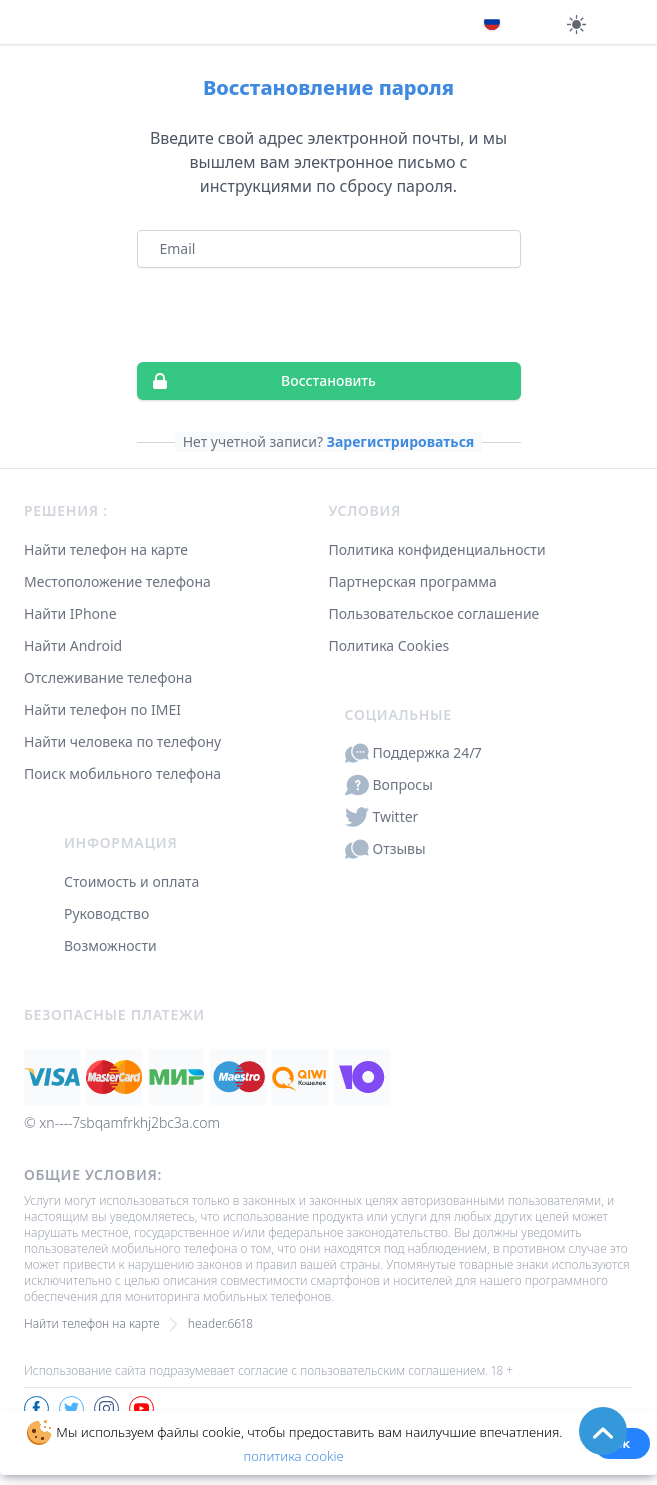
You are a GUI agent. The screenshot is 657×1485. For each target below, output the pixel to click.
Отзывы (385, 849)
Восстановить (257, 381)
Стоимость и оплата (131, 881)
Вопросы (389, 785)
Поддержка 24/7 (413, 753)
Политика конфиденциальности (437, 549)
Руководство (106, 913)
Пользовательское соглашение (434, 613)
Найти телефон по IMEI (102, 709)
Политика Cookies (389, 645)
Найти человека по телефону (122, 741)
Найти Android (73, 645)
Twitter (382, 817)
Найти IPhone (70, 613)
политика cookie (293, 1456)
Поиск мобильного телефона (122, 773)
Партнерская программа (413, 581)
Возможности (110, 945)
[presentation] (329, 315)
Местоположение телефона (117, 581)
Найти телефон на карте (106, 549)
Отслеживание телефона (108, 677)
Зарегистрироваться (401, 441)
